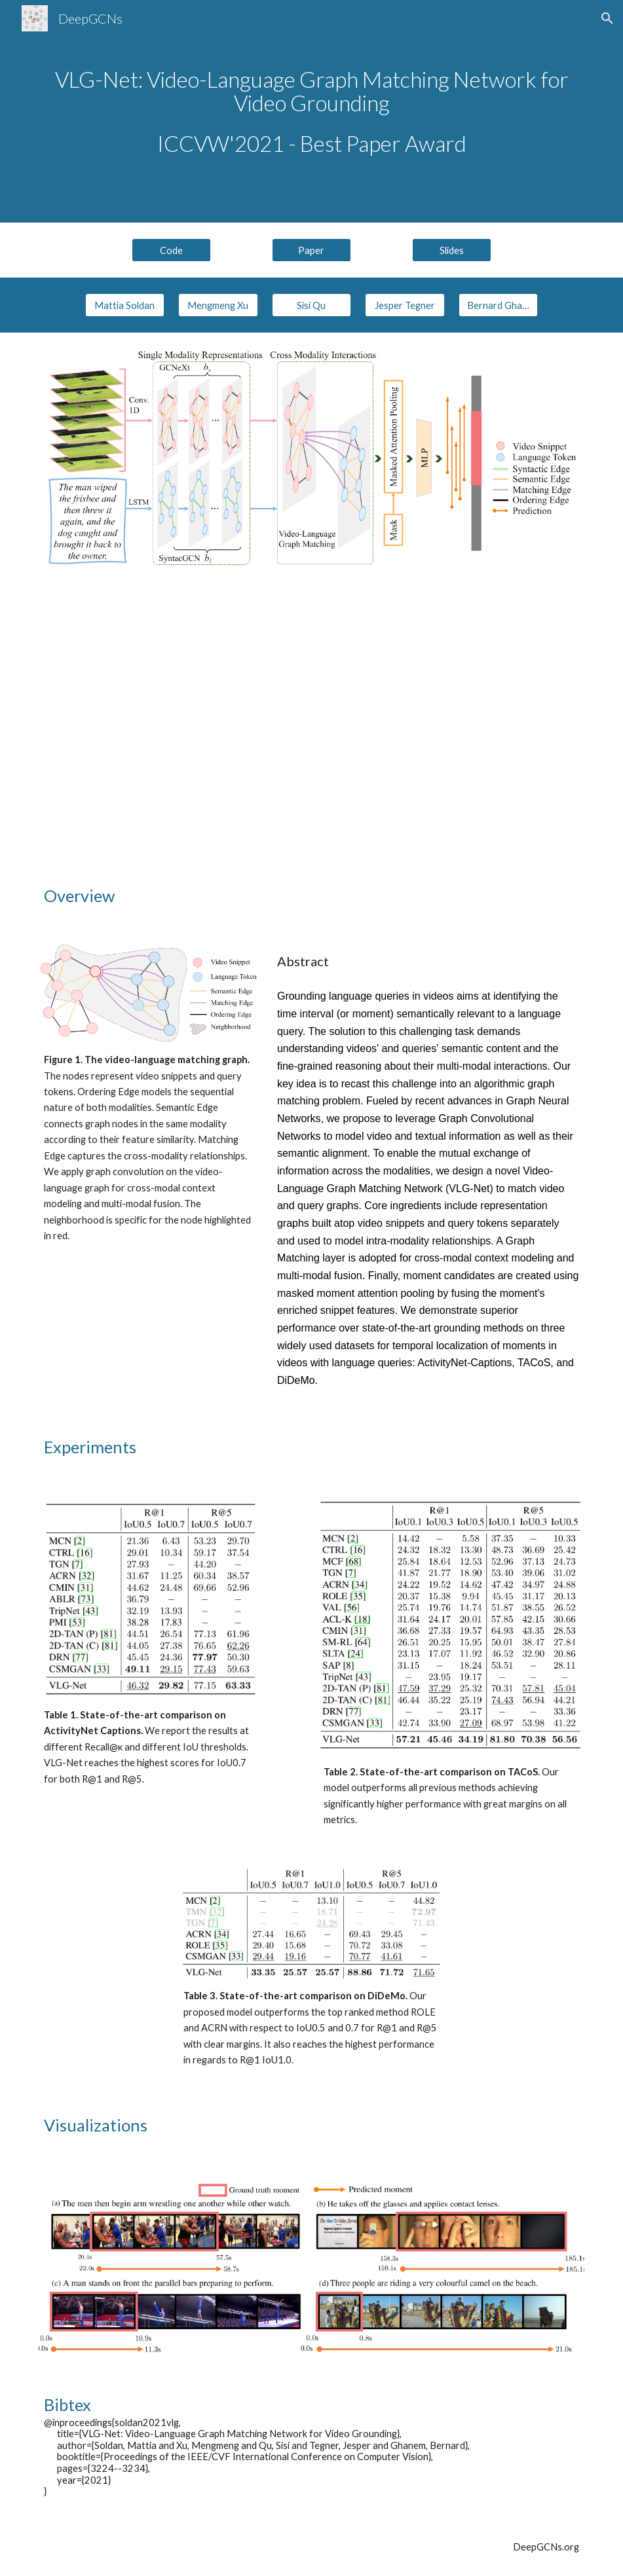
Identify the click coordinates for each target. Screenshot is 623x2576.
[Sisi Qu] (311, 305)
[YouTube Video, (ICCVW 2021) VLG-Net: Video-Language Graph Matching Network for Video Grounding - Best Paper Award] (311, 724)
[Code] (171, 250)
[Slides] (452, 250)
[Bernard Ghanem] (498, 305)
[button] (607, 18)
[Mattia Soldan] (125, 305)
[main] (312, 111)
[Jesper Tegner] (405, 305)
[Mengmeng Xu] (218, 305)
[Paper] (311, 250)
